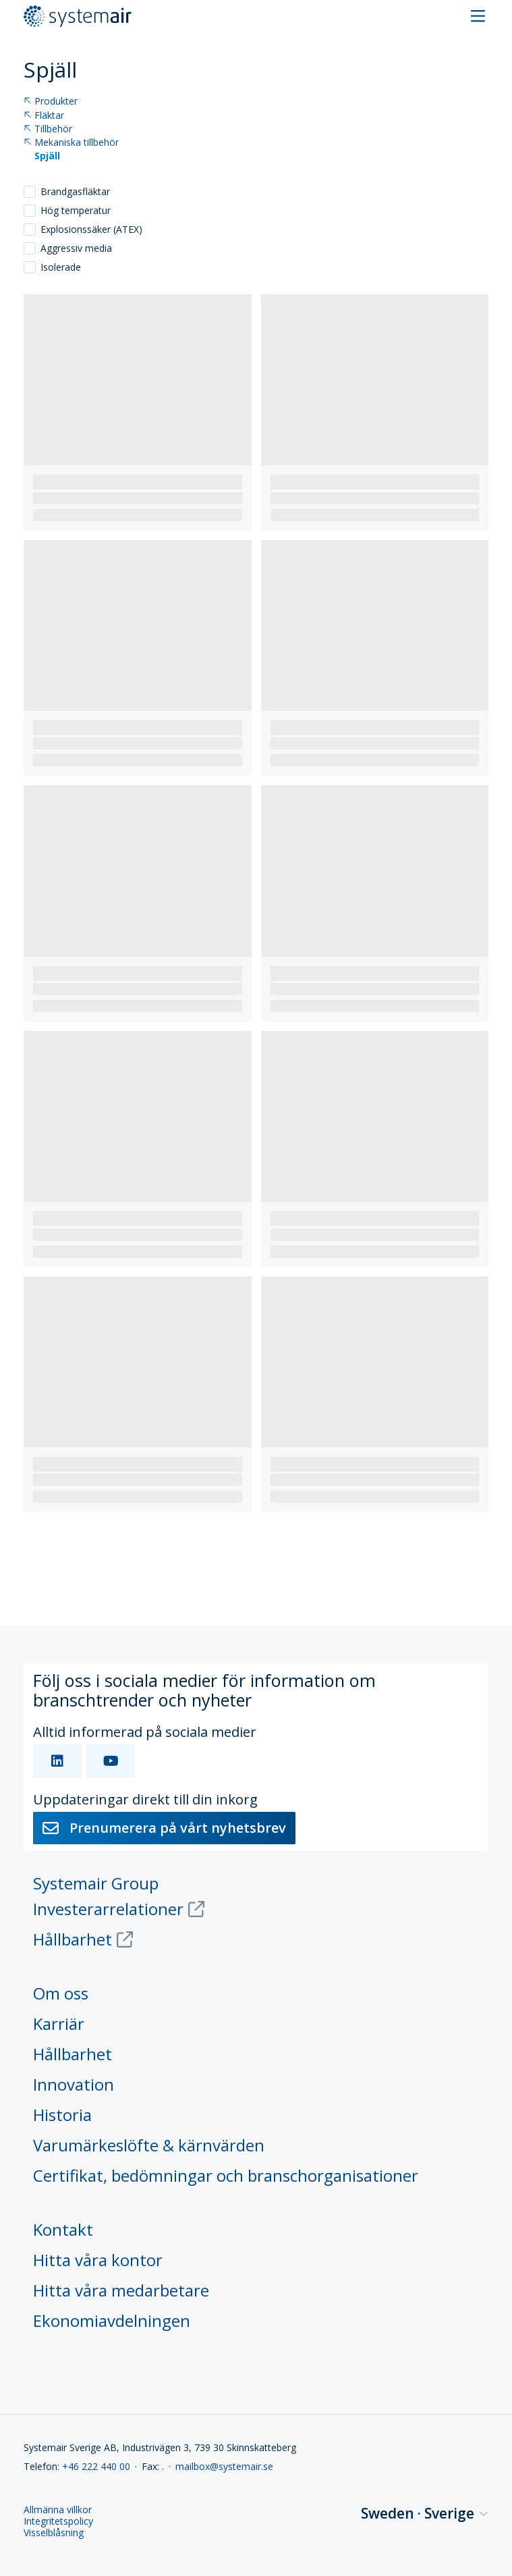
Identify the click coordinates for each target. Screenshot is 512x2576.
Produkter (51, 101)
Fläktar (44, 116)
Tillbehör (48, 129)
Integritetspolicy (58, 2521)
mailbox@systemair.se (224, 2466)
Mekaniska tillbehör (71, 143)
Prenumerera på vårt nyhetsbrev (164, 1828)
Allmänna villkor (58, 2510)
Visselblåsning (54, 2533)
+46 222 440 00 (96, 2466)
